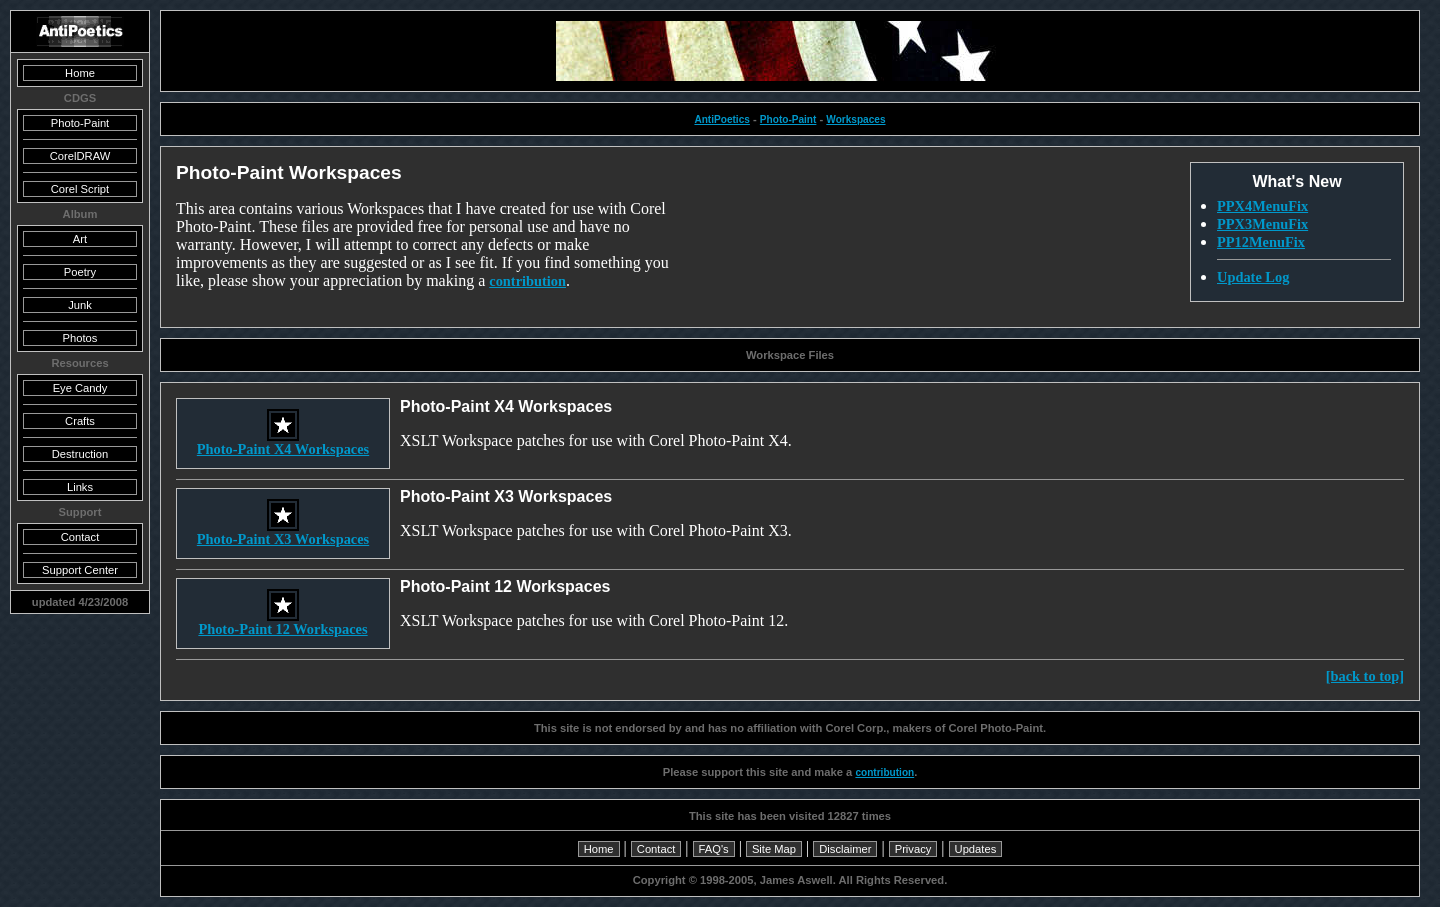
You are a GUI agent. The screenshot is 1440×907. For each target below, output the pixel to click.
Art (80, 239)
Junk (80, 305)
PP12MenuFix (1261, 242)
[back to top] (1365, 676)
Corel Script (80, 189)
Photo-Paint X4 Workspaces (283, 442)
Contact (656, 849)
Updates (976, 849)
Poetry (80, 272)
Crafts (80, 421)
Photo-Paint (788, 119)
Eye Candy (80, 388)
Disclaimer (845, 849)
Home (599, 849)
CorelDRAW (80, 156)
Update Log (1253, 277)
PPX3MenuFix (1262, 224)
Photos (80, 338)
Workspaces (855, 119)
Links (80, 487)
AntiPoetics (721, 119)
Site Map (774, 849)
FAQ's (714, 849)
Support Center (80, 570)
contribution (527, 281)
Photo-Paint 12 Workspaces (282, 622)
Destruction (80, 454)
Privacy (913, 849)
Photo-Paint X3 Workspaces (283, 532)
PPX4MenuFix (1262, 206)
